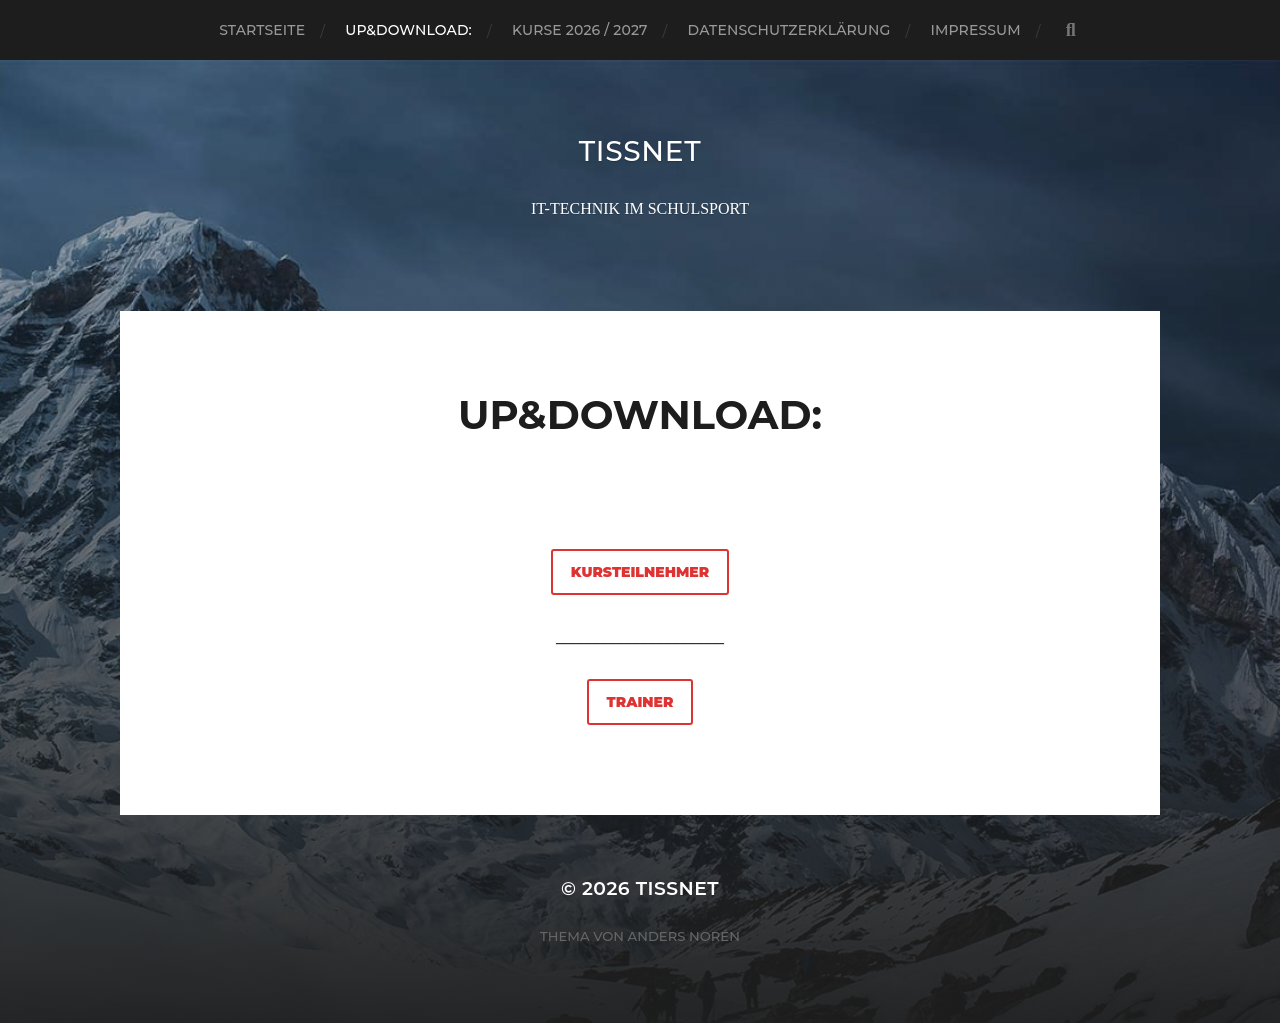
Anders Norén (684, 936)
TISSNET (640, 151)
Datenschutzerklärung (789, 30)
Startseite (262, 30)
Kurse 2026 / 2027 (580, 30)
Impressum (976, 30)
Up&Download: (408, 30)
